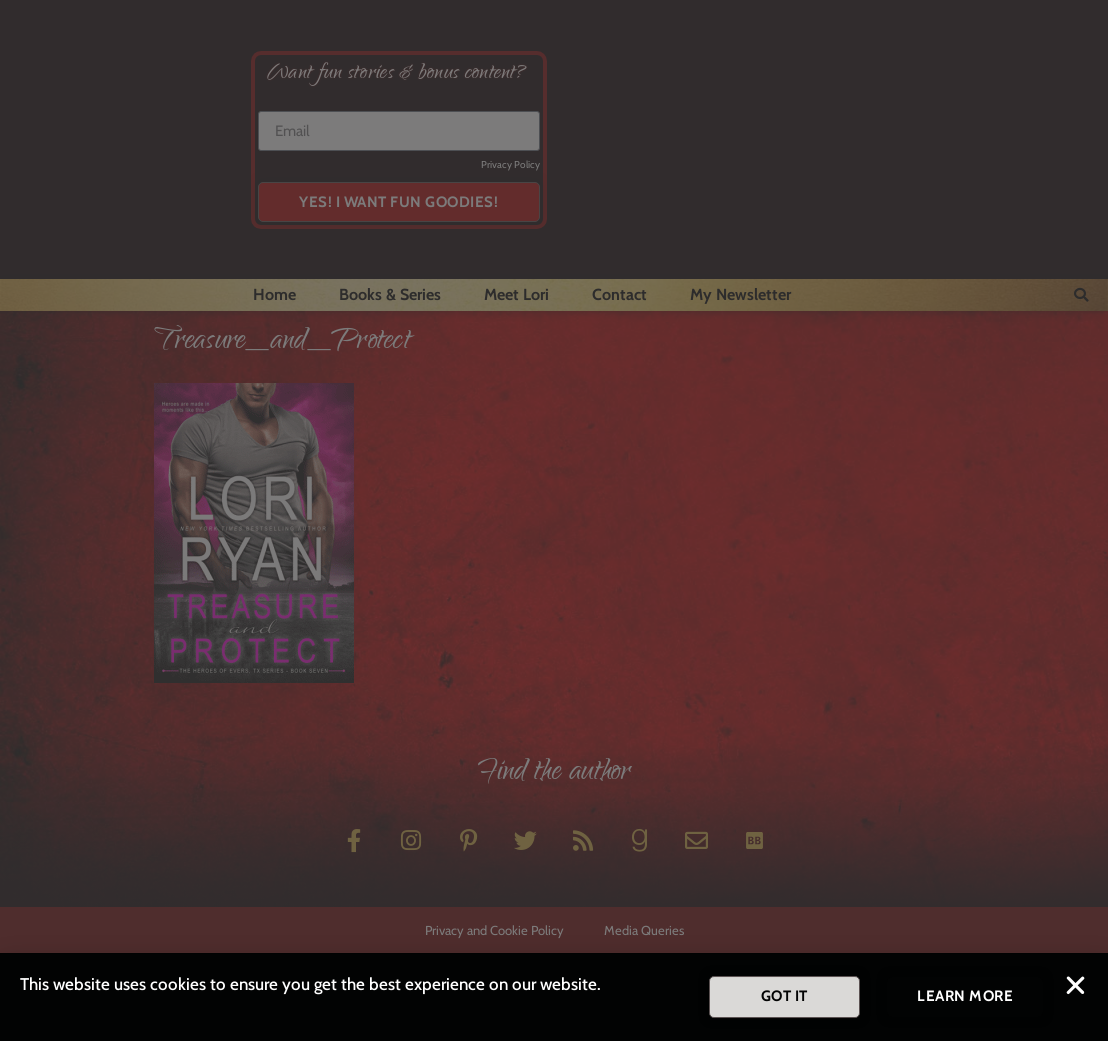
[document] (554, 520)
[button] (1075, 988)
